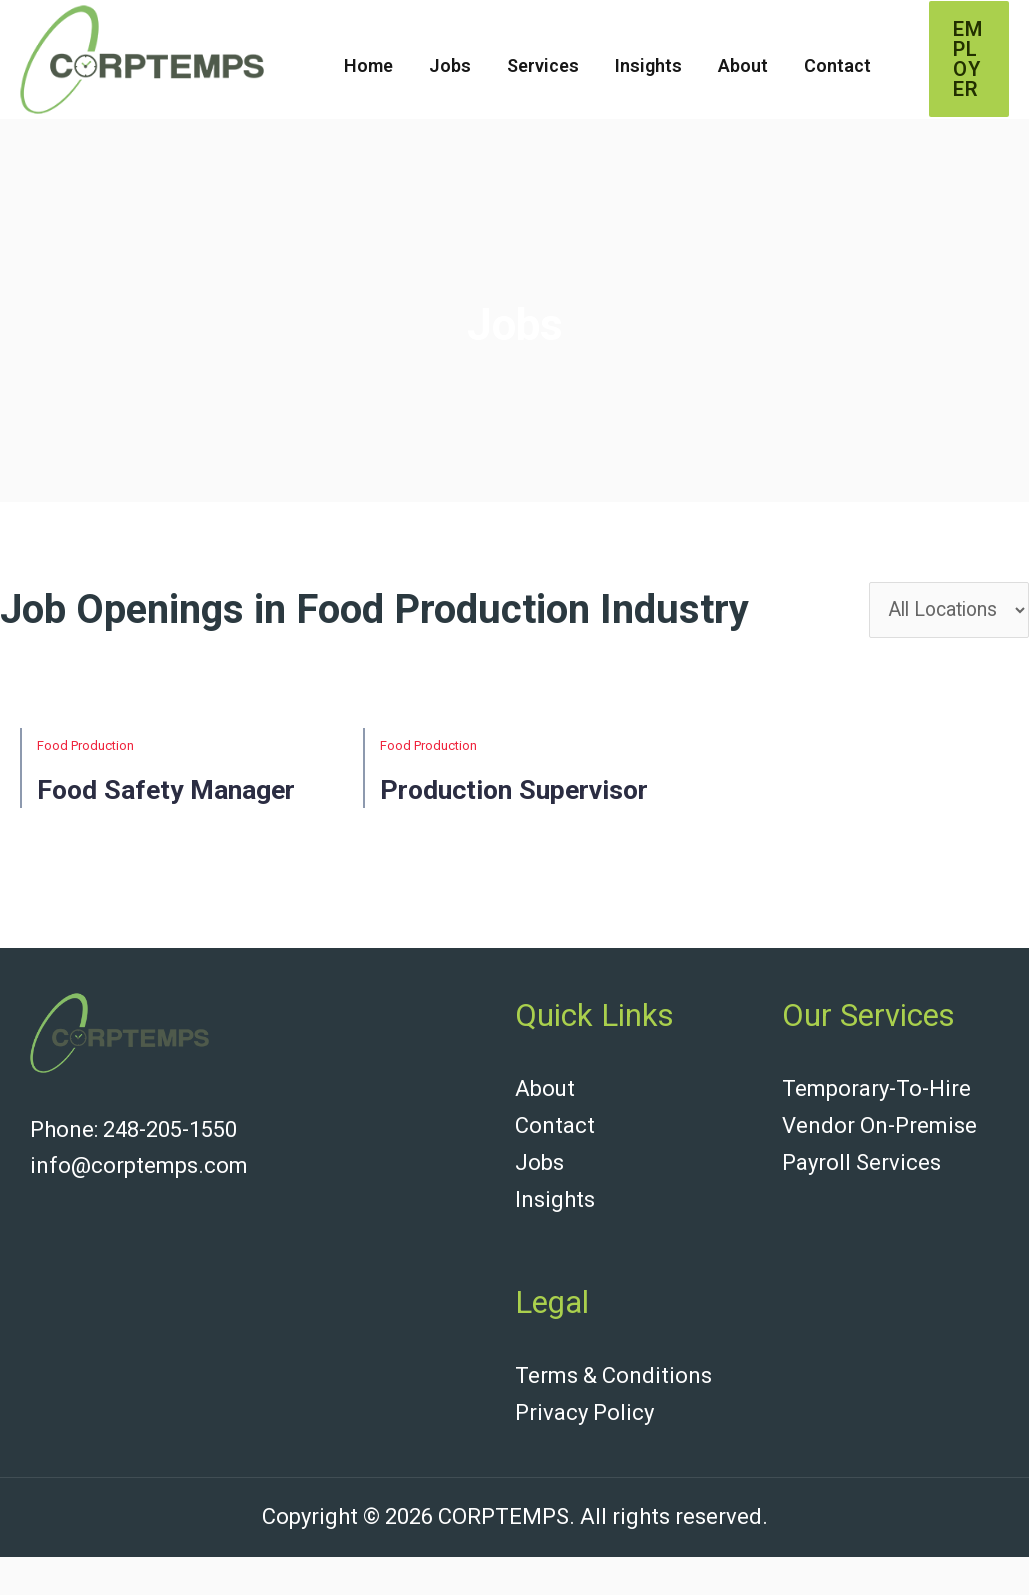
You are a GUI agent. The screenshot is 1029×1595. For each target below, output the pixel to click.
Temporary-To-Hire (876, 1132)
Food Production (85, 751)
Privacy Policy (584, 1451)
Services (543, 65)
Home (368, 65)
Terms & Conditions (613, 1415)
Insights (648, 65)
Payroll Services (861, 1204)
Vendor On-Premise (879, 1168)
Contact (837, 65)
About (743, 65)
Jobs (450, 65)
